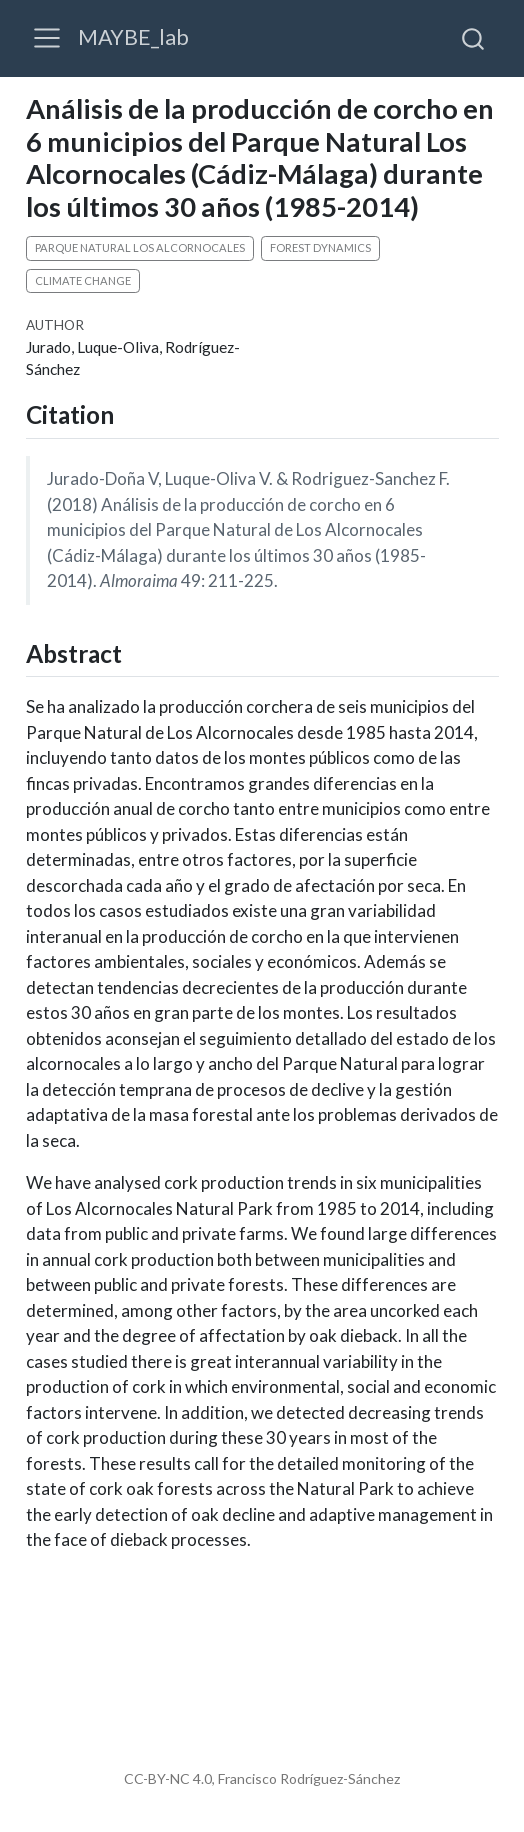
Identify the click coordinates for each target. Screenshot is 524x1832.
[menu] (47, 38)
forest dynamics (320, 247)
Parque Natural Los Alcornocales (140, 247)
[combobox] (474, 38)
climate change (83, 280)
